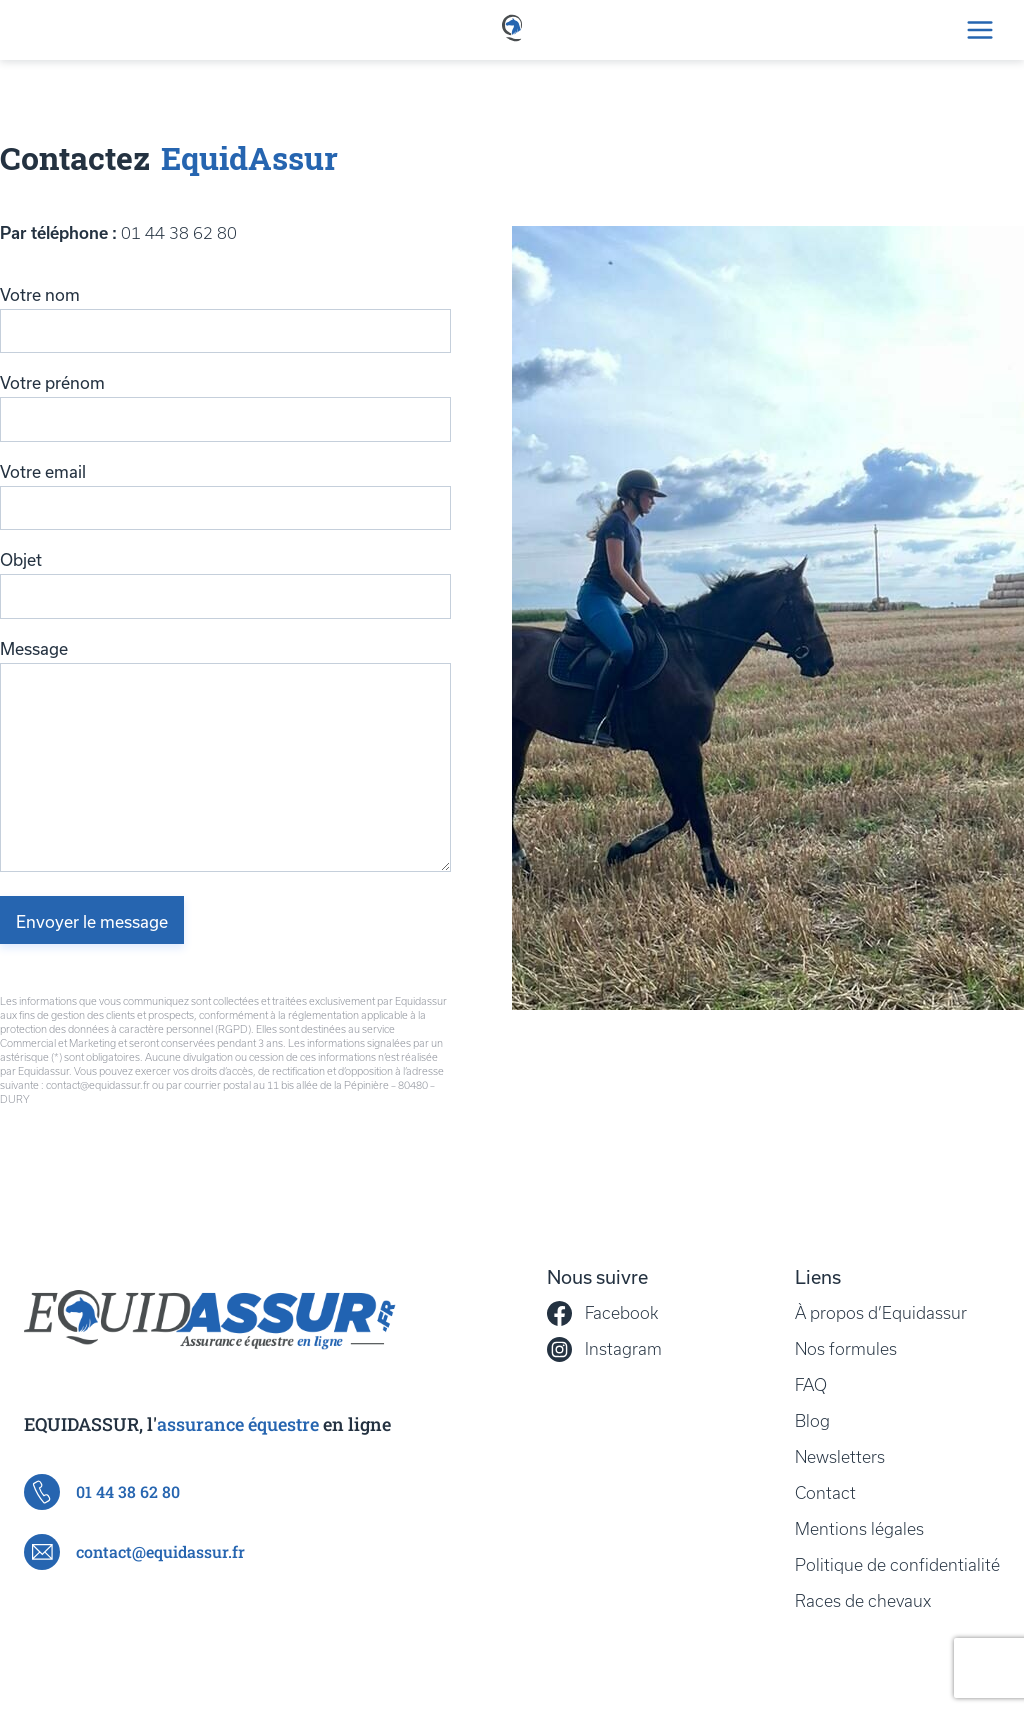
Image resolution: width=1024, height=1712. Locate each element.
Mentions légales (859, 1529)
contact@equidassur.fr (134, 1552)
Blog (812, 1421)
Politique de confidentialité (897, 1565)
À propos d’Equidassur (881, 1313)
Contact (825, 1493)
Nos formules (846, 1349)
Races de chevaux (863, 1601)
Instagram (604, 1349)
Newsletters (840, 1457)
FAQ (811, 1385)
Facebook (602, 1313)
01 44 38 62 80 (179, 233)
